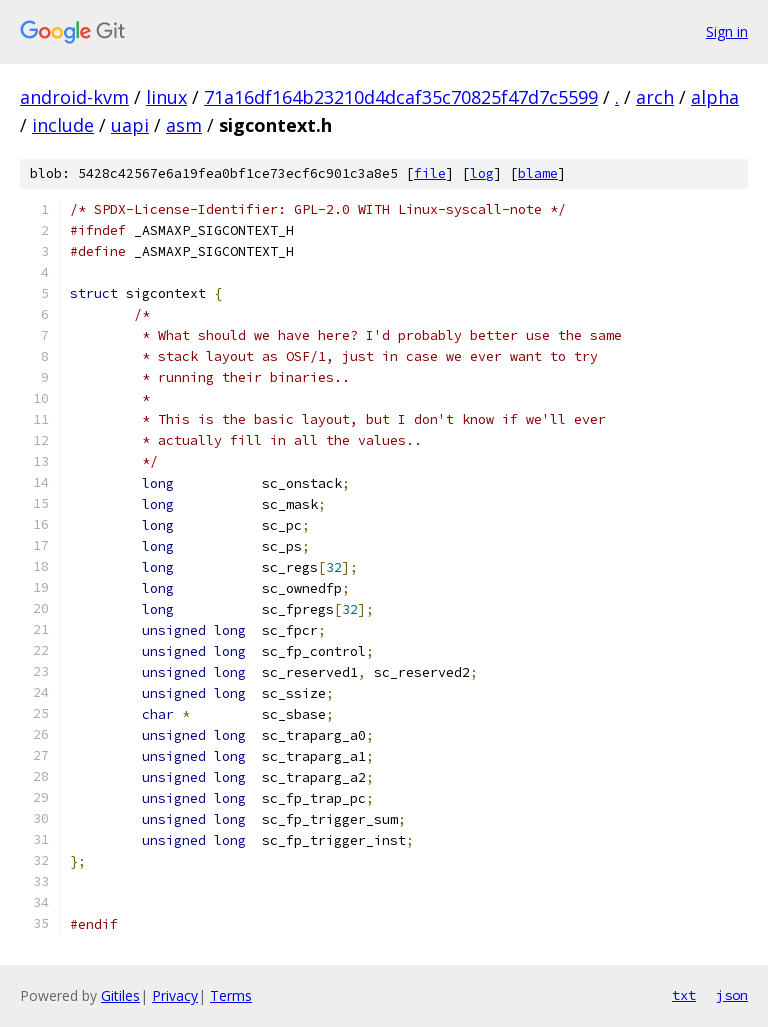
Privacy (175, 995)
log (482, 173)
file (430, 173)
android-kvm (74, 97)
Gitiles (120, 995)
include (63, 125)
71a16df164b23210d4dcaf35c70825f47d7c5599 (401, 97)
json (732, 995)
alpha (715, 97)
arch (655, 97)
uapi (130, 125)
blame (538, 173)
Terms (231, 995)
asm (184, 125)
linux (166, 97)
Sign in (727, 31)
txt (684, 995)
